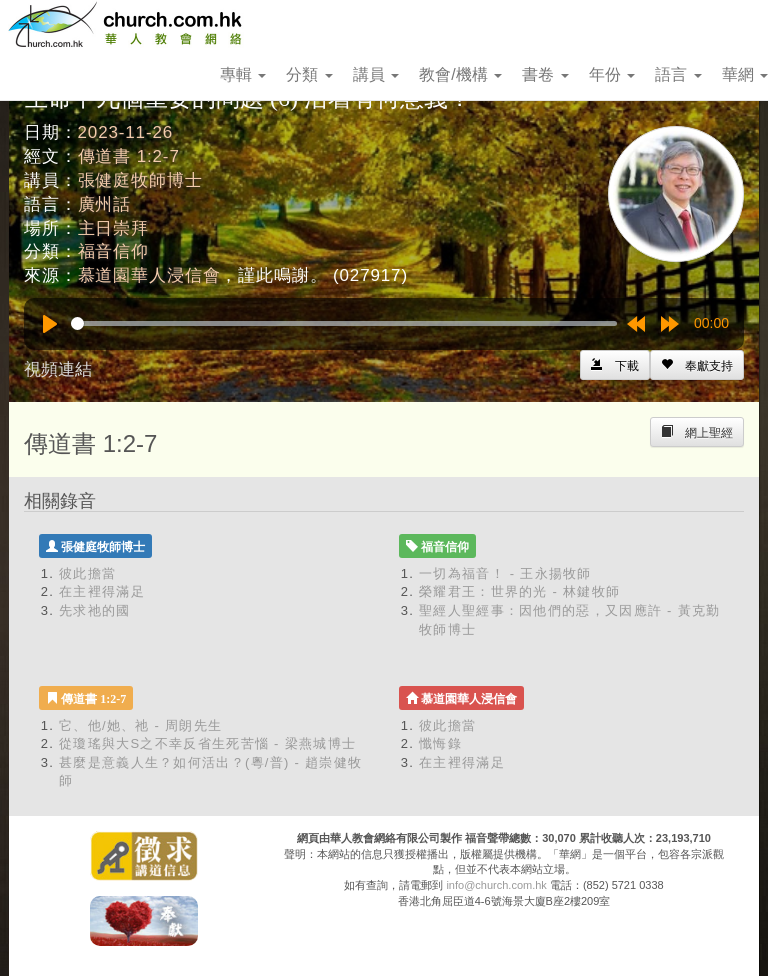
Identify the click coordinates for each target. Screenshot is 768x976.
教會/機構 (460, 74)
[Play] (50, 324)
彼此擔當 (87, 573)
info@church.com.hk (496, 885)
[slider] (344, 323)
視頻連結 (58, 369)
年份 (612, 74)
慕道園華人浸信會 (149, 275)
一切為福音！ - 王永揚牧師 (505, 573)
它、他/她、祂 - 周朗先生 (140, 725)
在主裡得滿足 (102, 591)
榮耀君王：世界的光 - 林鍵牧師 (519, 591)
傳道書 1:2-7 (129, 156)
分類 (309, 74)
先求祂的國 (95, 610)
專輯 (243, 74)
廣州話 (105, 204)
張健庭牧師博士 (140, 180)
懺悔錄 (440, 743)
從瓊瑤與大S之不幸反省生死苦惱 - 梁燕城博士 (207, 743)
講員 (376, 74)
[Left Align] (697, 365)
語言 (678, 74)
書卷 (545, 74)
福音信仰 (113, 251)
